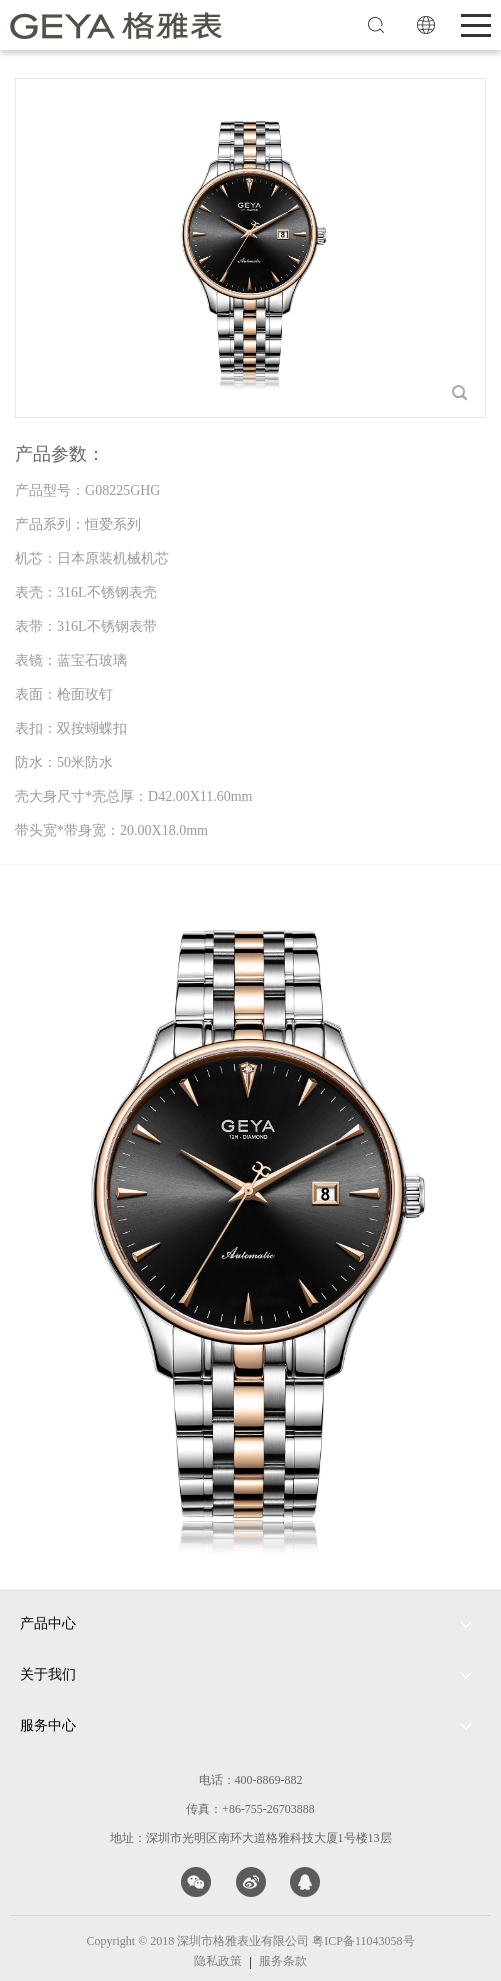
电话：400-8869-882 (251, 1780)
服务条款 (283, 1961)
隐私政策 (218, 1961)
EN (426, 25)
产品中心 (48, 1623)
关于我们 (48, 1674)
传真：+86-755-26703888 (250, 1809)
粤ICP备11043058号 (363, 1941)
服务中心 (48, 1725)
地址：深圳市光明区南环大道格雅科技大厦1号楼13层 (251, 1838)
